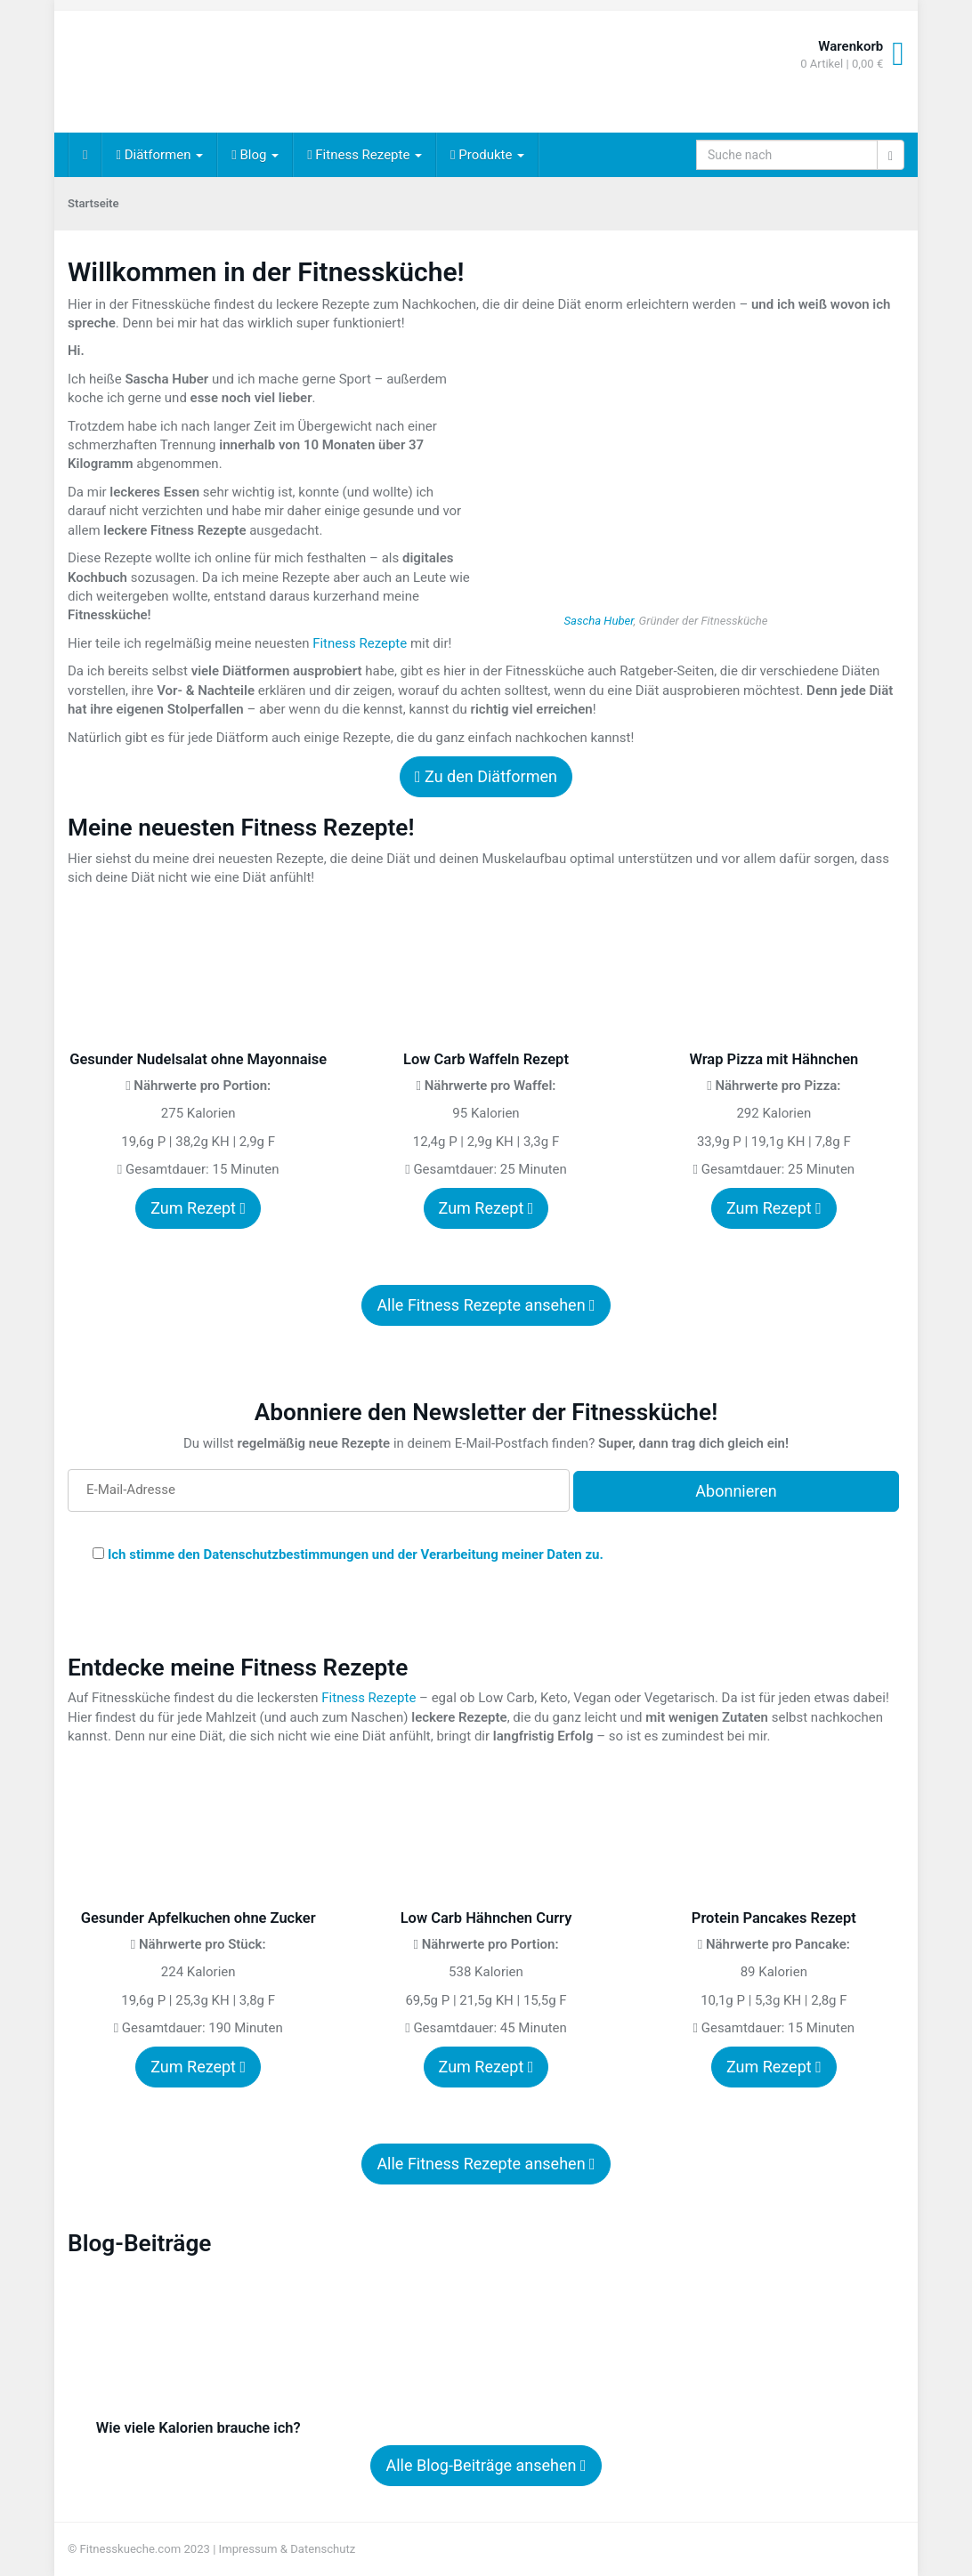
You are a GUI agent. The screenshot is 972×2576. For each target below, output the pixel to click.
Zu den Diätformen (486, 776)
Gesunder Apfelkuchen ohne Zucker (198, 1918)
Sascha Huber (599, 620)
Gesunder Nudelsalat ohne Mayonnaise (198, 1059)
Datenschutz (322, 2549)
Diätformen (159, 155)
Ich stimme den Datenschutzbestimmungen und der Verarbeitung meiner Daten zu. (355, 1554)
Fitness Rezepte (364, 155)
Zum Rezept (198, 1208)
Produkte (487, 155)
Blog (255, 155)
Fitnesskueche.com (131, 2549)
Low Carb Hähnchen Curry (486, 1918)
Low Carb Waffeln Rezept (486, 1059)
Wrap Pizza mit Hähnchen (773, 1059)
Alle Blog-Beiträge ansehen (485, 2465)
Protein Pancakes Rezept (774, 1918)
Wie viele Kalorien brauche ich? (198, 2427)
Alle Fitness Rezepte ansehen (486, 1305)
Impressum (248, 2549)
